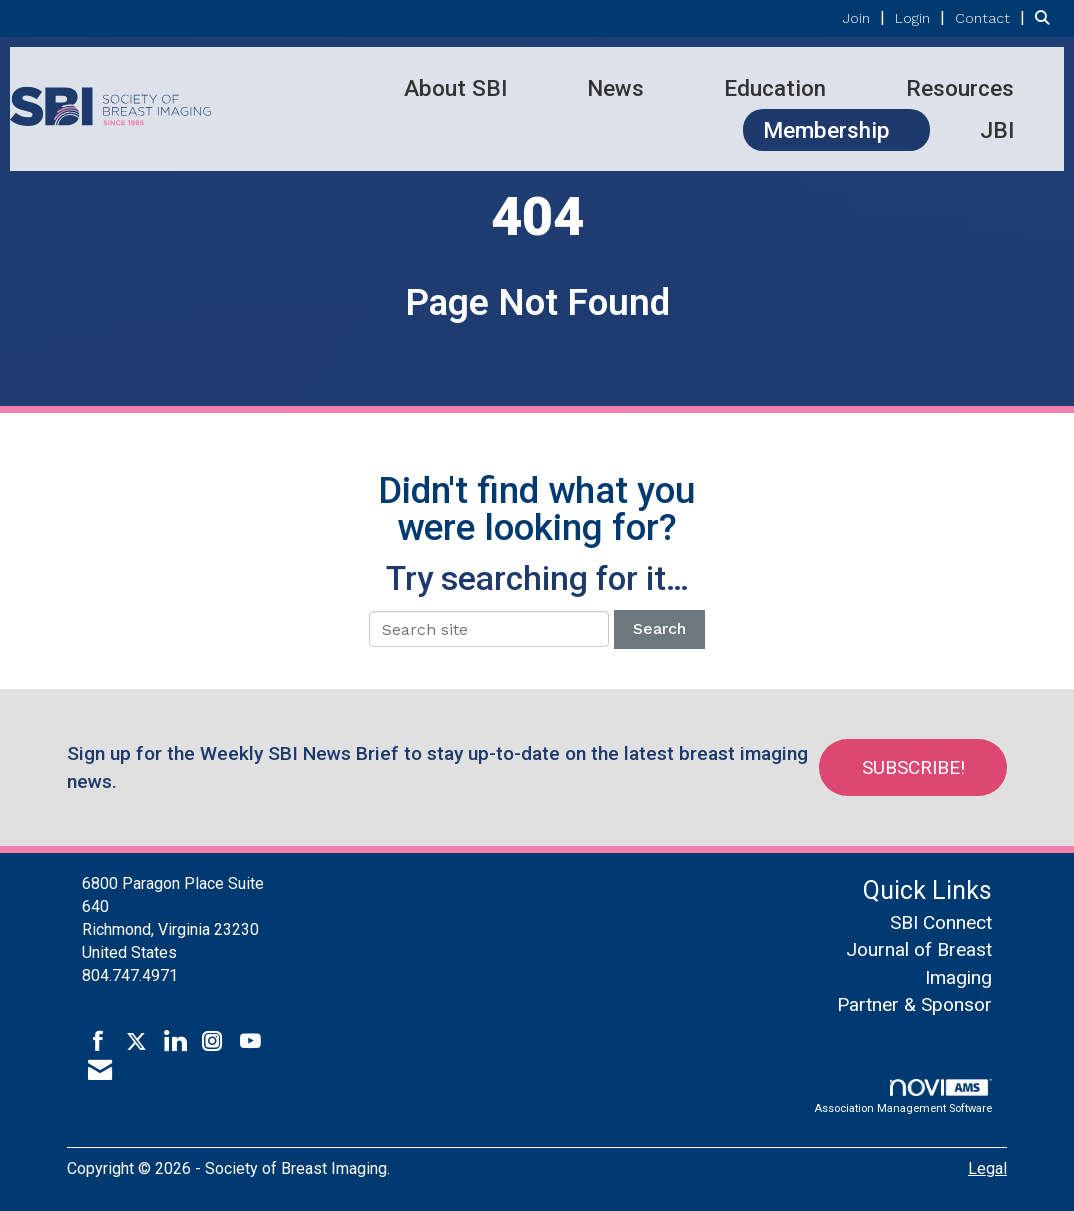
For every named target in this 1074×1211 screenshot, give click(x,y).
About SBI (455, 88)
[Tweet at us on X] (136, 1042)
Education (775, 88)
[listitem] (866, 17)
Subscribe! (913, 767)
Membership (826, 130)
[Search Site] (1047, 17)
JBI (997, 130)
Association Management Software (903, 1097)
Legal (987, 1168)
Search (659, 628)
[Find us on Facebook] (98, 1042)
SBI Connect (941, 922)
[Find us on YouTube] (250, 1042)
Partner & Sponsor (914, 1004)
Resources (960, 88)
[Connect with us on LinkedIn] (174, 1042)
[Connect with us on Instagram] (212, 1042)
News (615, 88)
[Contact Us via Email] (100, 1071)
